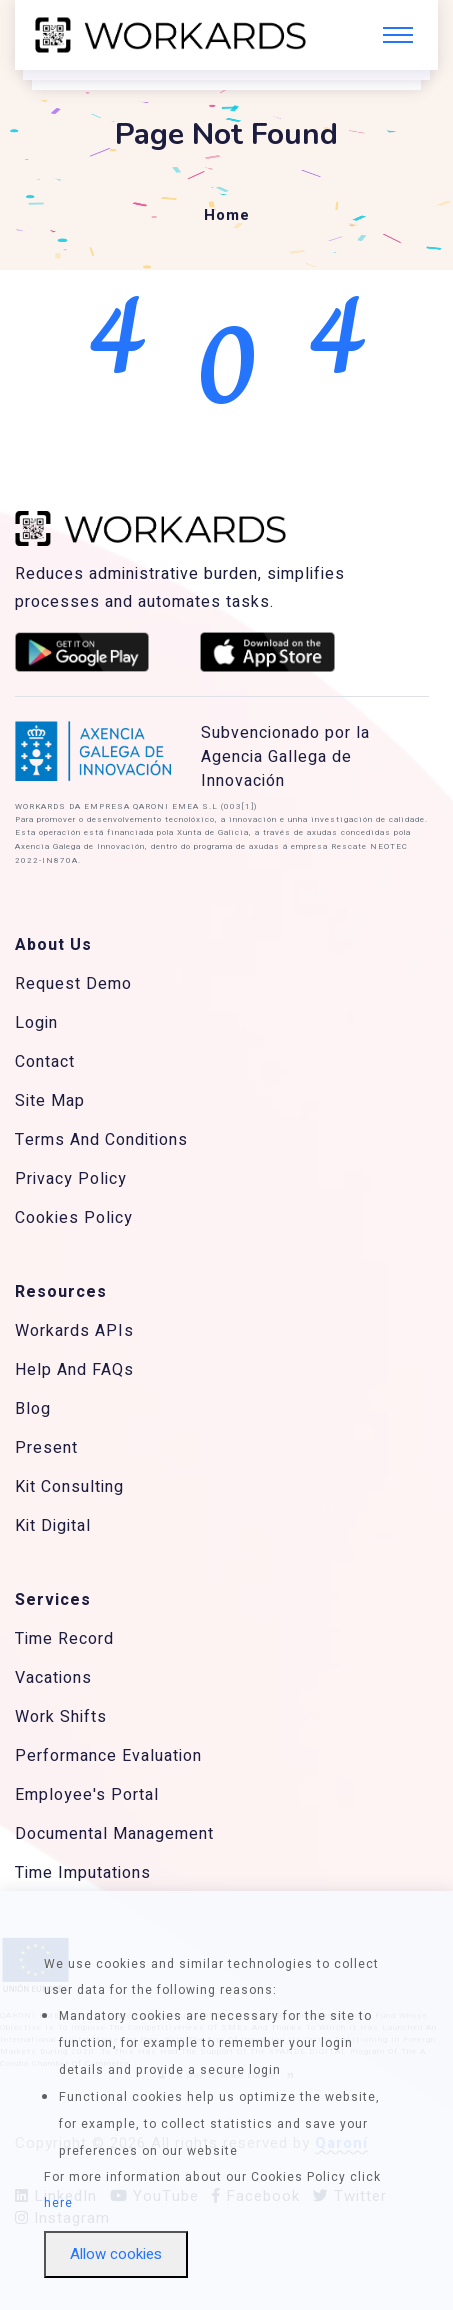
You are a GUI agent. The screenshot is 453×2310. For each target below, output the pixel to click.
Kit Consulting (69, 1487)
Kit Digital (53, 1526)
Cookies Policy (74, 1218)
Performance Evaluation (108, 1756)
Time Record (64, 1639)
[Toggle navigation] (398, 35)
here (58, 2203)
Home (227, 215)
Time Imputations (83, 1873)
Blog (33, 1409)
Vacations (53, 1678)
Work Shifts (61, 1717)
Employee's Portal (87, 1795)
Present (46, 1448)
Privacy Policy (71, 1179)
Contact (45, 1062)
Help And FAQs (74, 1370)
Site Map (50, 1101)
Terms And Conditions (101, 1140)
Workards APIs (74, 1331)
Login (36, 1023)
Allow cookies (116, 2254)
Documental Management (114, 1834)
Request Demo (73, 984)
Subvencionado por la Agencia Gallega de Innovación (285, 757)
